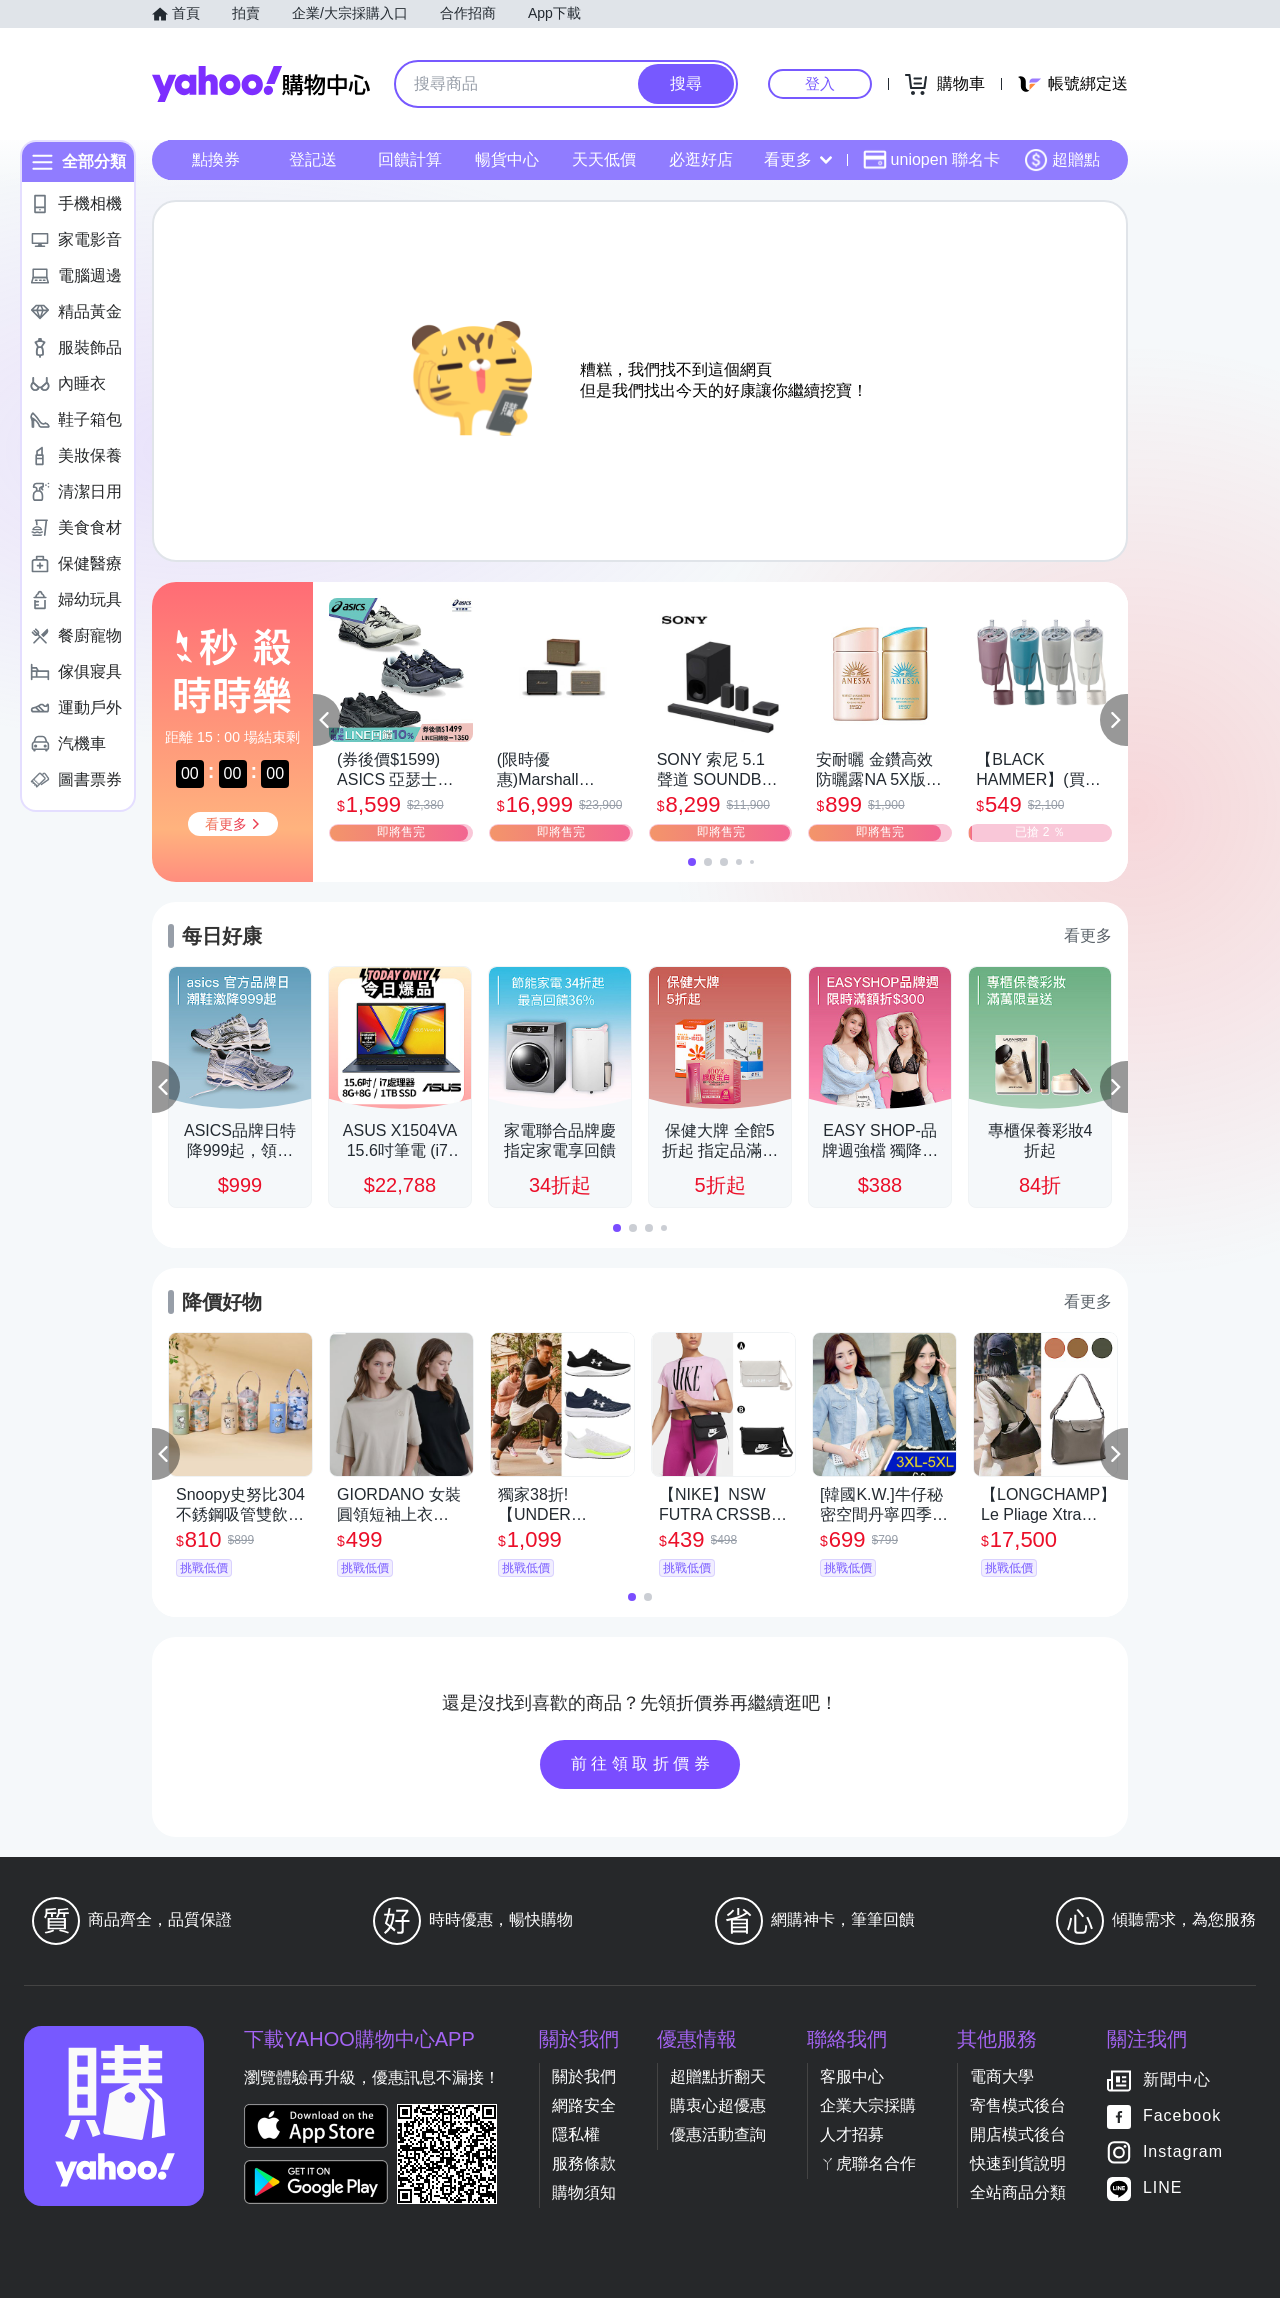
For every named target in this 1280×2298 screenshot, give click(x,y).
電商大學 (1002, 2076)
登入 (820, 83)
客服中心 (852, 2076)
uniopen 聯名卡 (931, 160)
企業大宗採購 (868, 2105)
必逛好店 (701, 159)
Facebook (1182, 2115)
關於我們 (584, 2076)
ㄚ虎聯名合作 (868, 2163)
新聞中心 (1177, 2079)
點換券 (216, 159)
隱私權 (576, 2134)
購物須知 (584, 2192)
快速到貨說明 (1018, 2163)
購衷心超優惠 (718, 2105)
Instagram (1183, 2151)
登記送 (313, 159)
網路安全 (584, 2105)
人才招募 (852, 2134)
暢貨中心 (507, 159)
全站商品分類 (1018, 2192)
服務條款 (584, 2163)
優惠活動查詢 (718, 2134)
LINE (1163, 2187)
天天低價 (604, 159)
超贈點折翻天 (718, 2076)
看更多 (798, 159)
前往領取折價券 (643, 1763)
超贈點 (1062, 160)
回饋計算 (410, 159)
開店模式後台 (1018, 2134)
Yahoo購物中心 (261, 84)
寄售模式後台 (1018, 2105)
